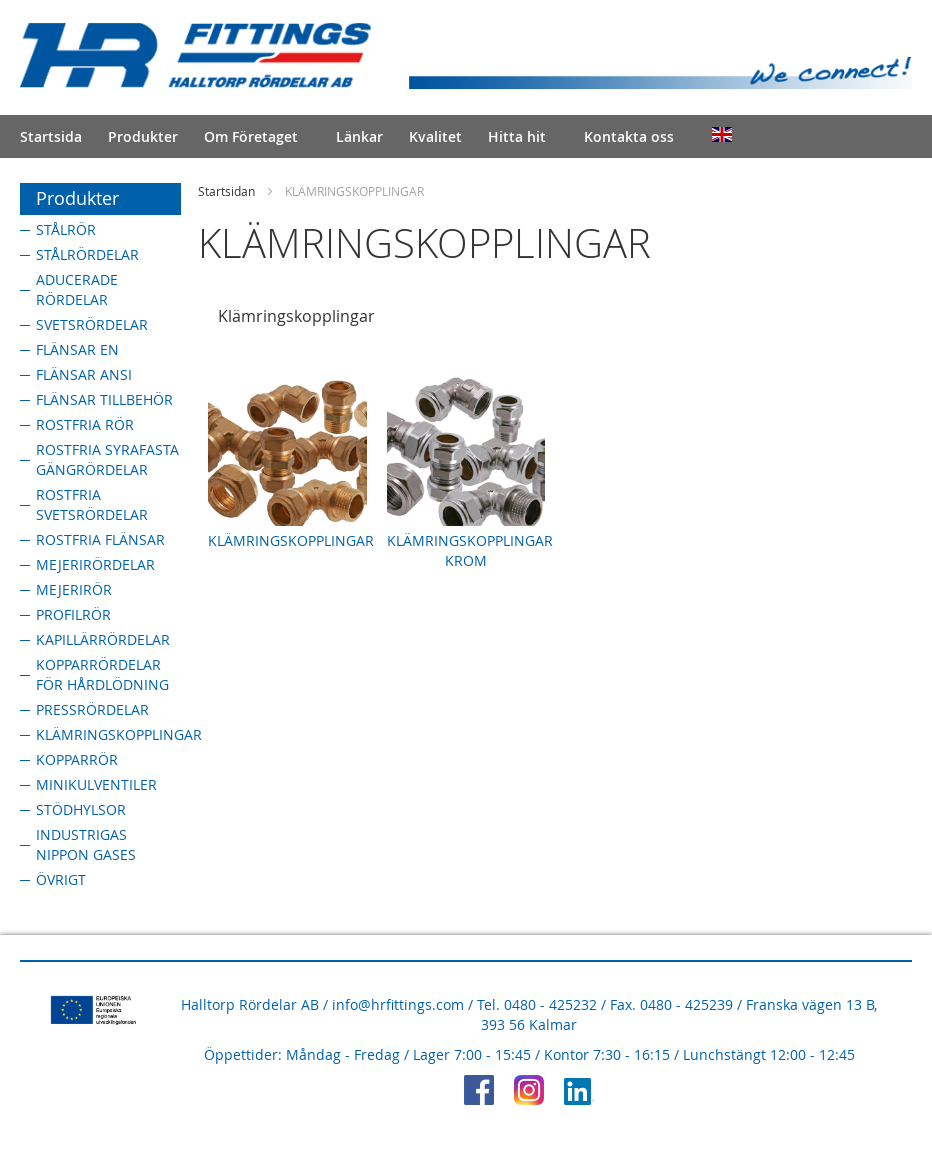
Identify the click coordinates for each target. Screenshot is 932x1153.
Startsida (51, 136)
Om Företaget (251, 136)
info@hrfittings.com (398, 1004)
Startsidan (226, 191)
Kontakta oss (629, 136)
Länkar (359, 136)
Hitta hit (517, 136)
